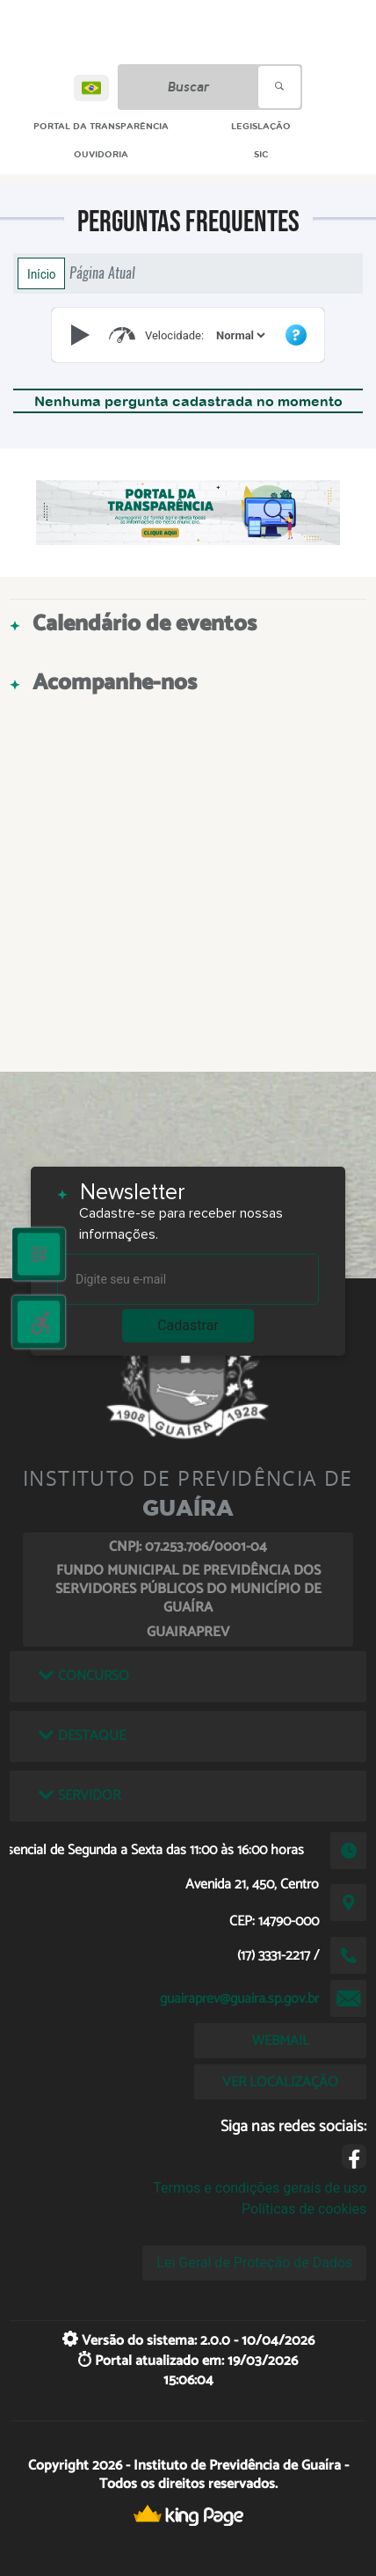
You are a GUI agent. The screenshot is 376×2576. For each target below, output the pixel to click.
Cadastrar (188, 1325)
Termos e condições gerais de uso (259, 2187)
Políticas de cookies (304, 2209)
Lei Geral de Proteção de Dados (254, 2262)
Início (41, 273)
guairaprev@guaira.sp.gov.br (239, 1999)
